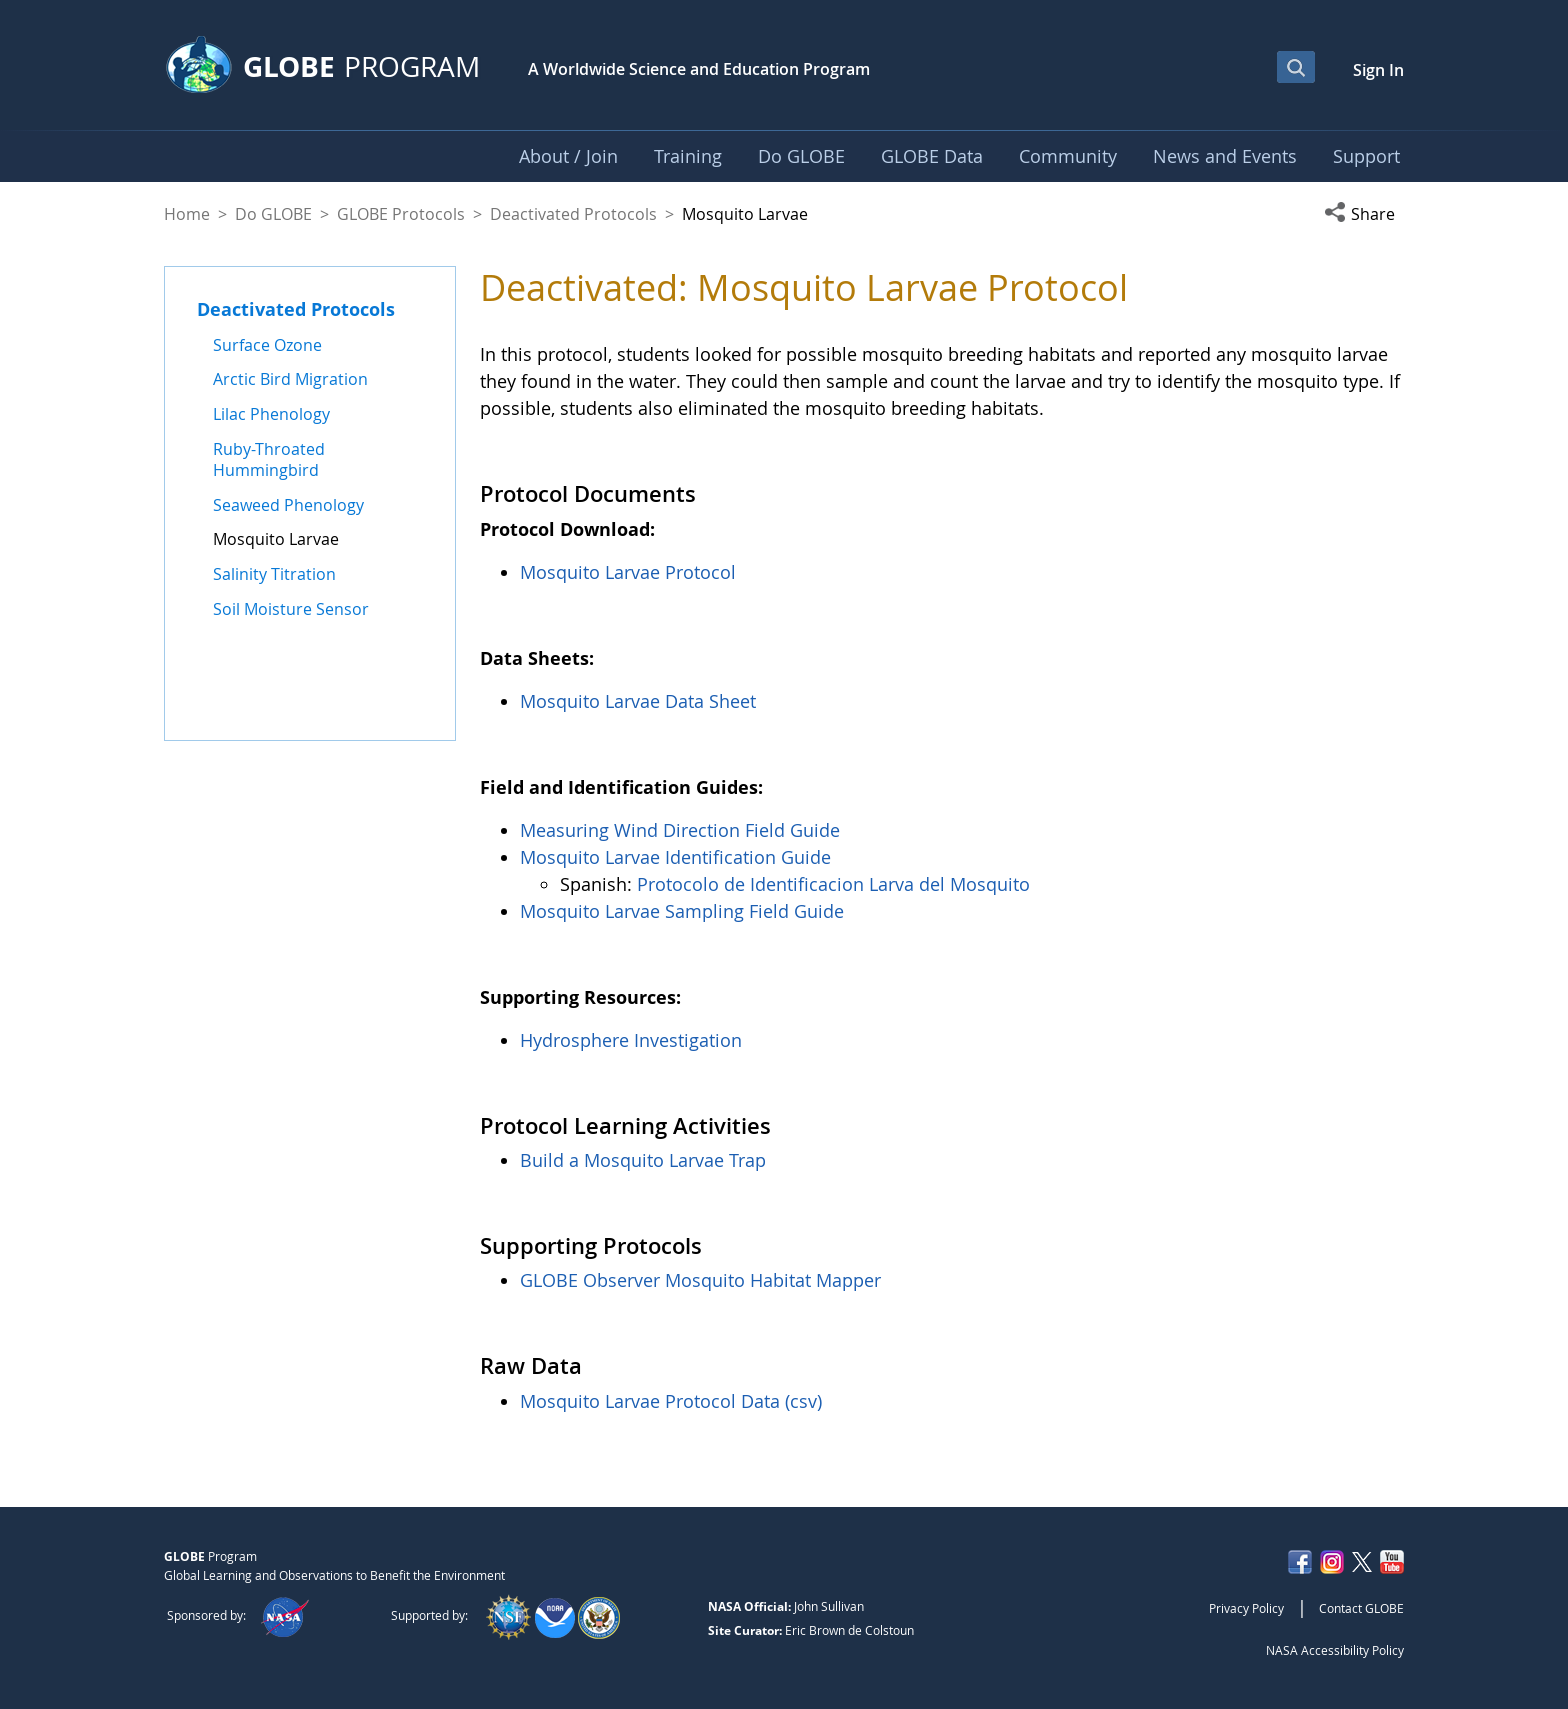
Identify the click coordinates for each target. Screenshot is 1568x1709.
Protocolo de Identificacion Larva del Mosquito (833, 884)
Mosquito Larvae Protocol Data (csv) (671, 1401)
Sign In (1378, 70)
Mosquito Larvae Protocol (628, 572)
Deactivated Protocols (573, 214)
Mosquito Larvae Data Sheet (638, 701)
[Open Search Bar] (1296, 67)
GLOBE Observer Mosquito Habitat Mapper (700, 1280)
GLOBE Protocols (401, 214)
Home (187, 214)
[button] (1364, 214)
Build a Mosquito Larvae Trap (643, 1160)
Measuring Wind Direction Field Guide (680, 830)
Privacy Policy (1246, 1608)
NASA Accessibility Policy (1335, 1650)
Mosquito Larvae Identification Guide (675, 857)
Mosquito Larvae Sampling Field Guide (682, 911)
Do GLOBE (273, 214)
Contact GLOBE (1361, 1608)
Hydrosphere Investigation (631, 1040)
